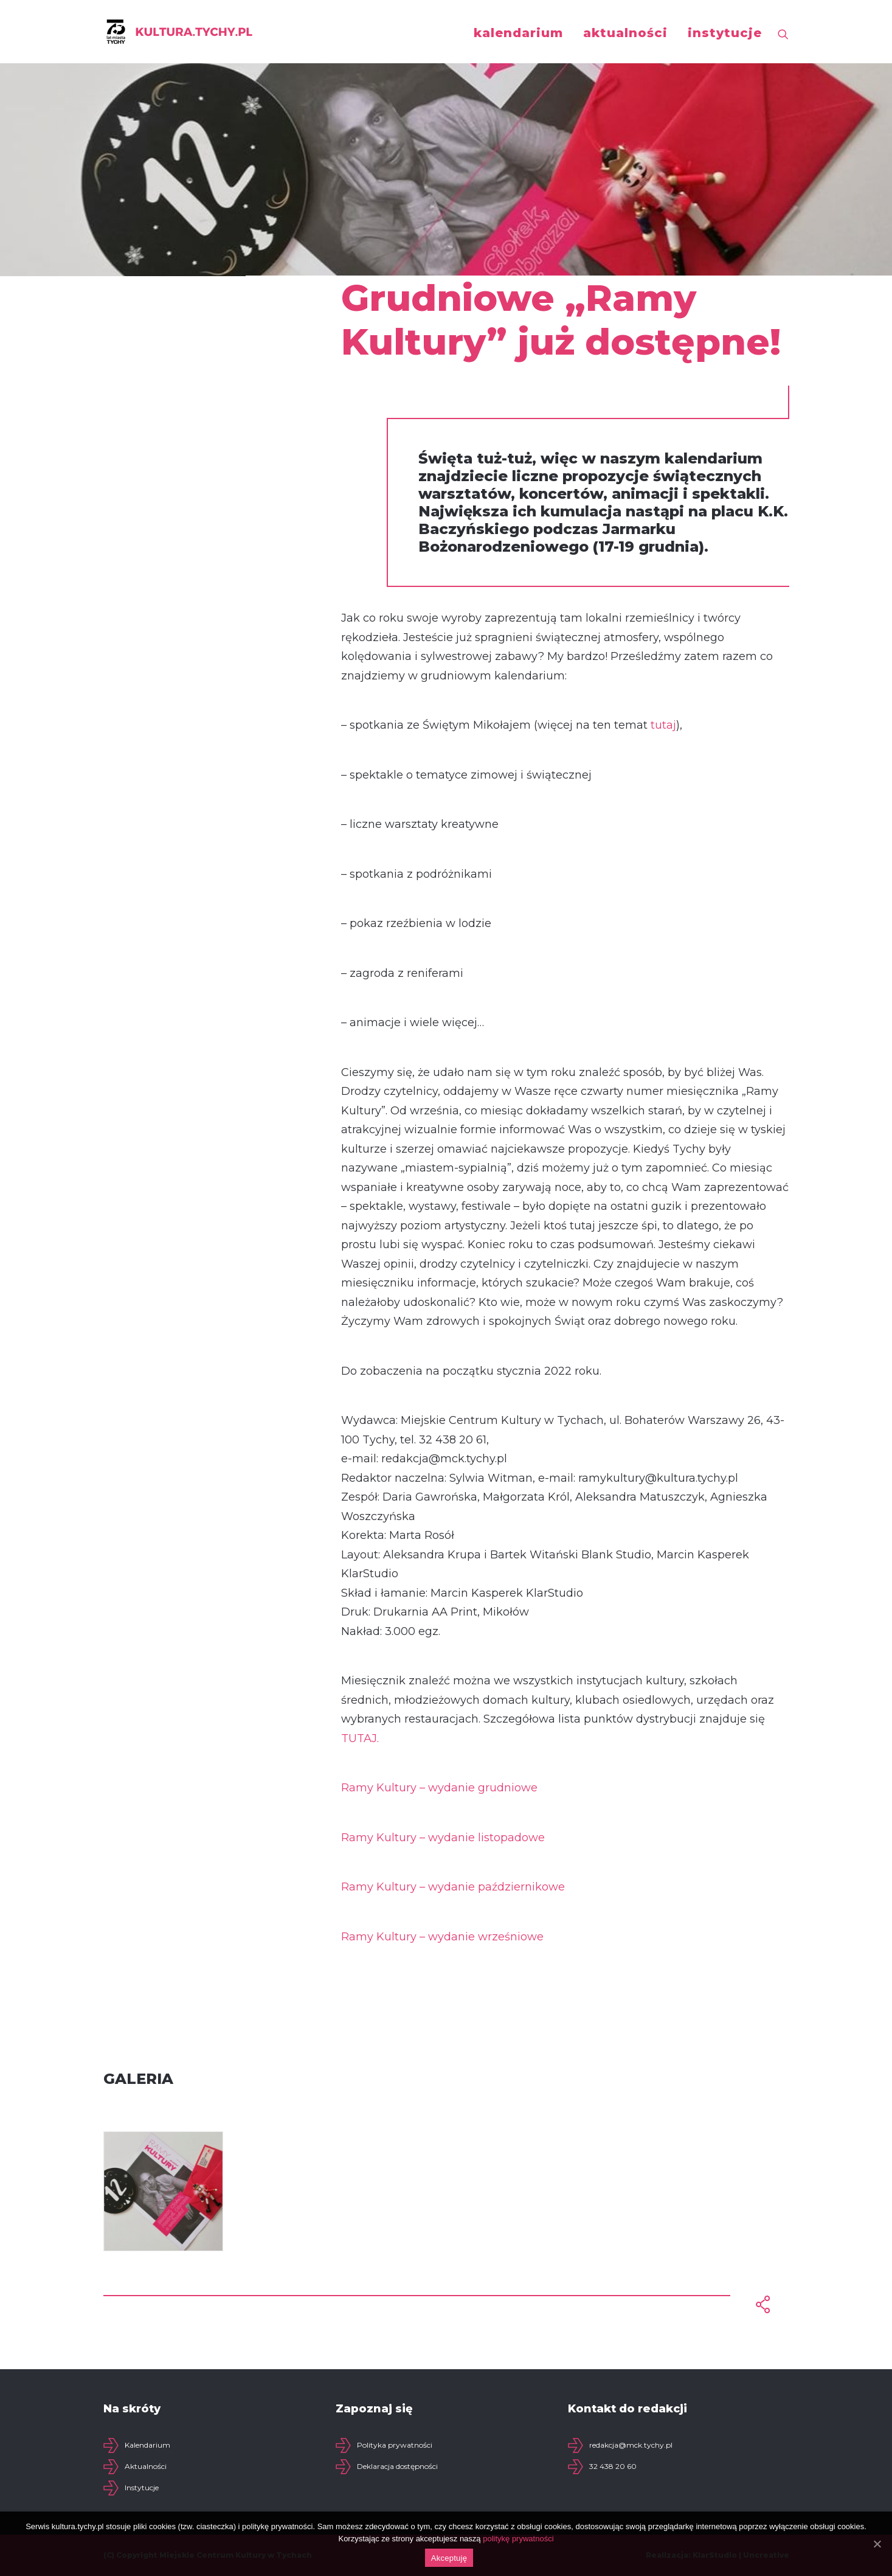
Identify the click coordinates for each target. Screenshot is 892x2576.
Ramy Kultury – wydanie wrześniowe (442, 1936)
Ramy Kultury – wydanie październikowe (453, 1887)
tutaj (663, 725)
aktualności (625, 33)
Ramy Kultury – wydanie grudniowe (439, 1787)
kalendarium (518, 33)
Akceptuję (449, 2558)
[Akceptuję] (877, 2544)
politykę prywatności (518, 2538)
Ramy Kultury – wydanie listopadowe (443, 1837)
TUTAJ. (360, 1738)
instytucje (725, 33)
